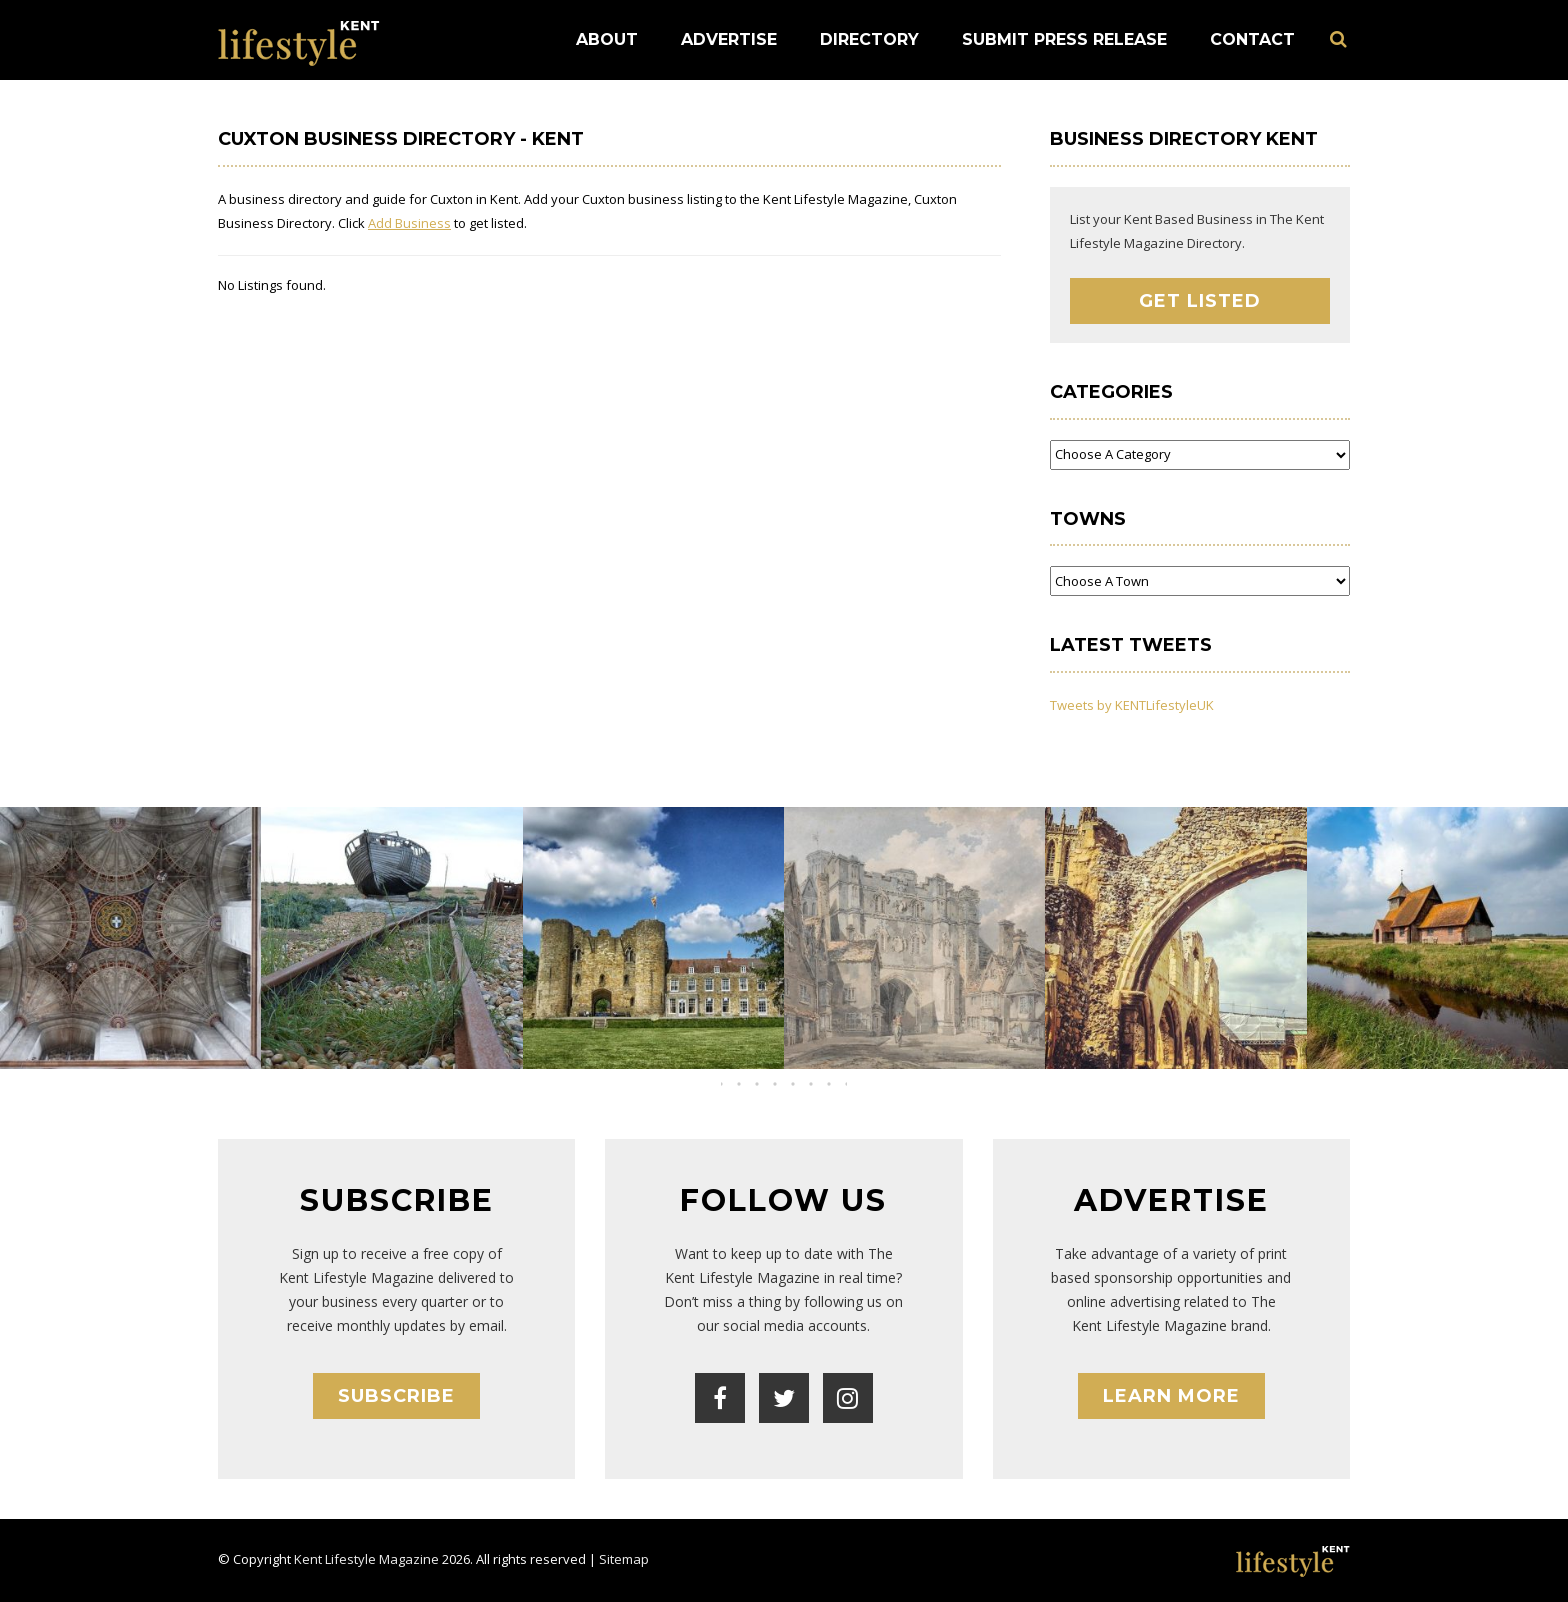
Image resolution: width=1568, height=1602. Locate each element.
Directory (869, 39)
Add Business (409, 223)
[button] (766, 1084)
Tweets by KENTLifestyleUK (1132, 705)
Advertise (729, 39)
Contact (1252, 39)
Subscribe (396, 1396)
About (607, 39)
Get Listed (1200, 301)
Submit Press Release (1064, 39)
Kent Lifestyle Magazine (366, 1559)
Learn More (1171, 1396)
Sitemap (624, 1559)
